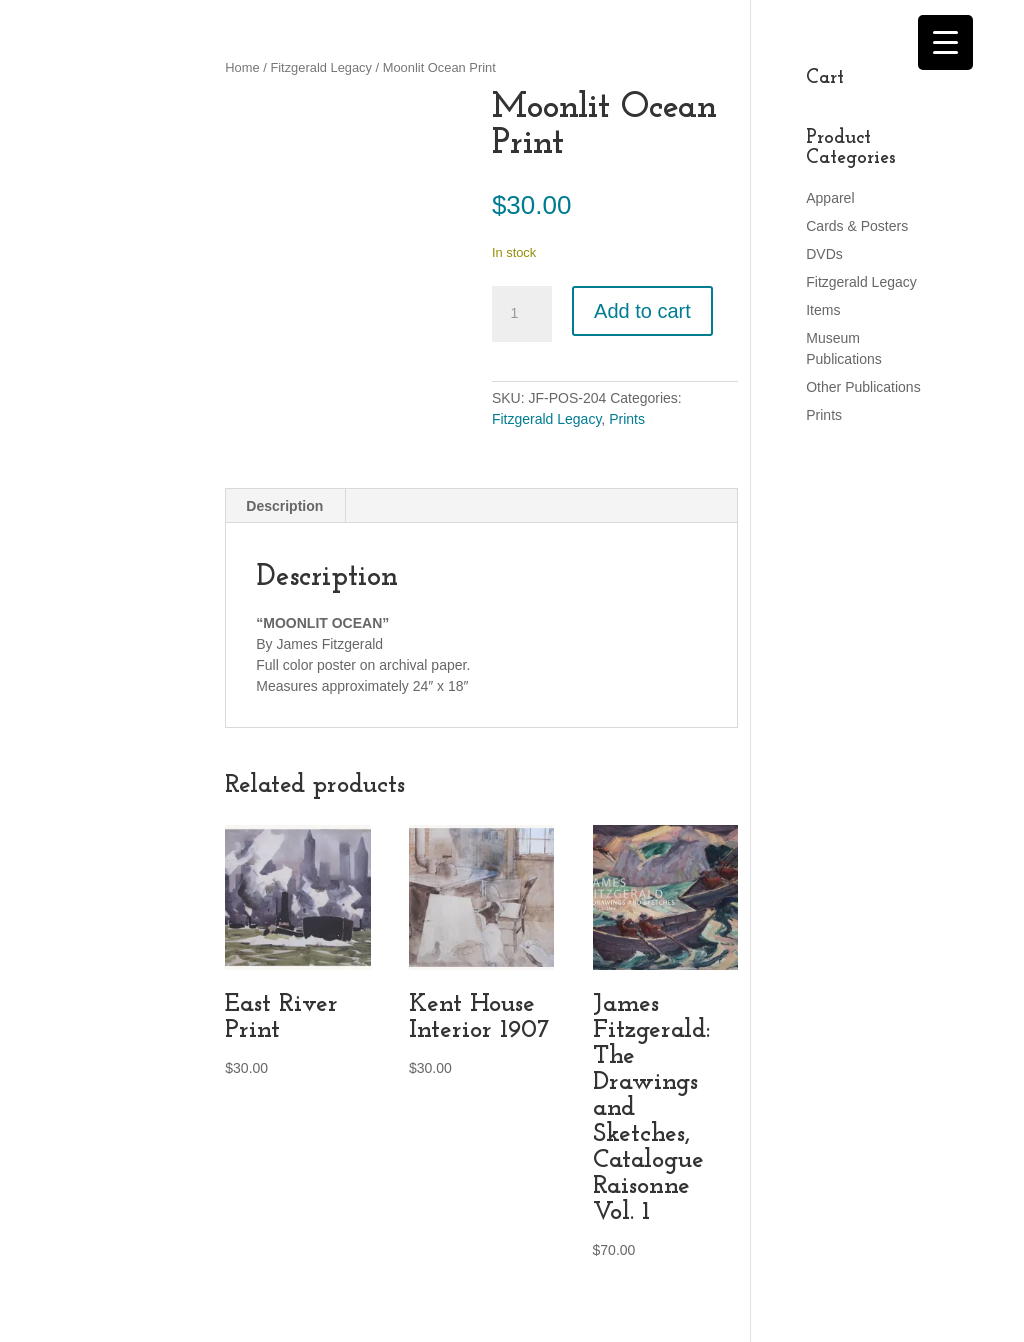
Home (242, 67)
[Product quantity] (522, 314)
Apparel (830, 198)
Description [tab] (284, 506)
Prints (627, 419)
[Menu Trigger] (945, 42)
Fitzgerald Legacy (321, 67)
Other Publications (863, 387)
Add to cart (642, 311)
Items (823, 310)
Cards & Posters (857, 226)
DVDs (824, 254)
